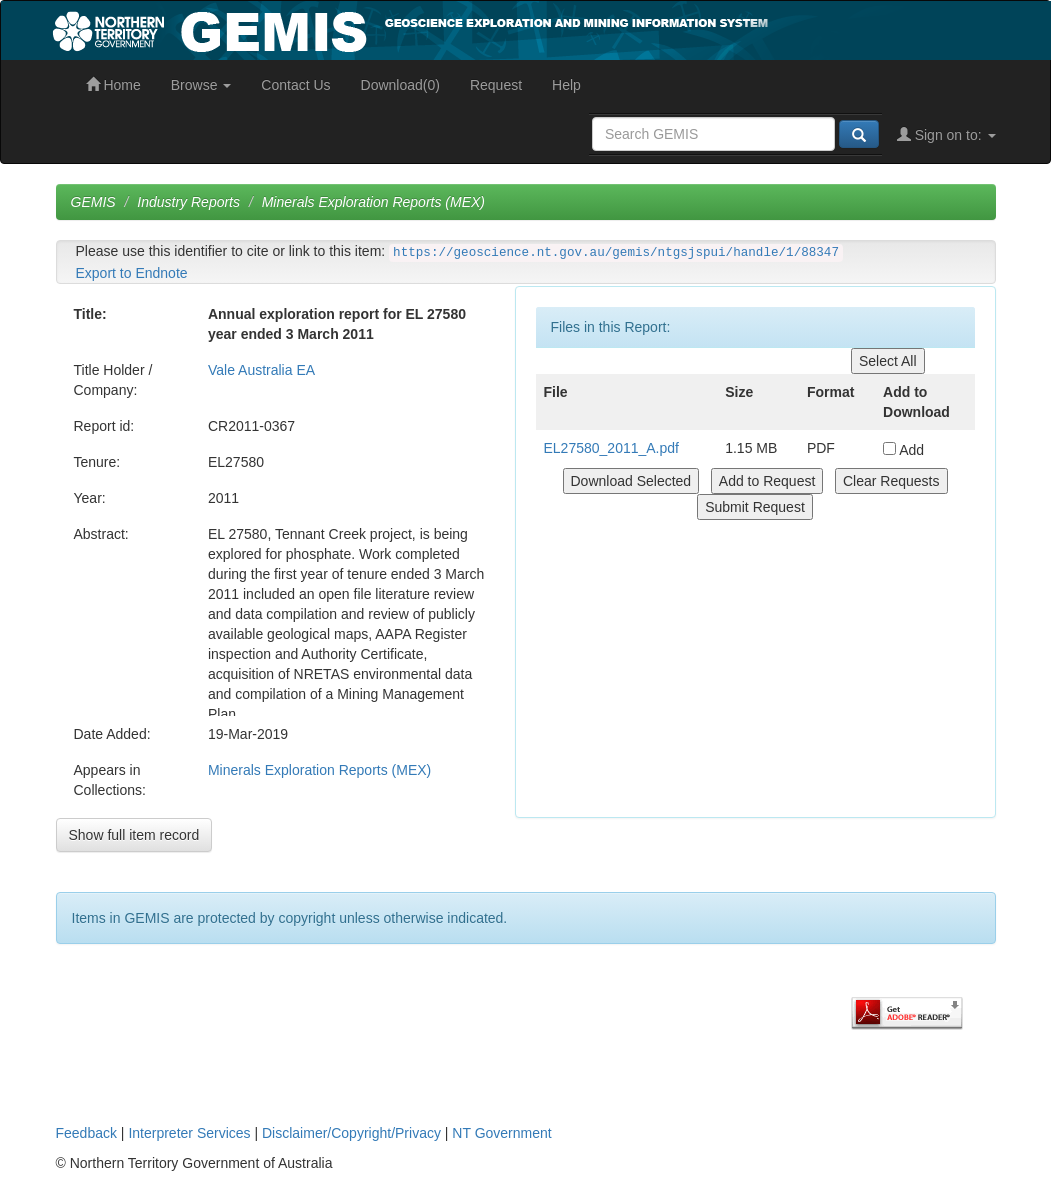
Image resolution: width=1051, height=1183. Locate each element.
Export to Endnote (132, 273)
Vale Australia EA (261, 370)
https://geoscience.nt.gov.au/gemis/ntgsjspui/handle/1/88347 (616, 253)
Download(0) (400, 85)
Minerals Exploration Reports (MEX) (373, 202)
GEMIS (93, 202)
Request (496, 85)
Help (566, 85)
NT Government (501, 1133)
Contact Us (295, 85)
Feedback (86, 1133)
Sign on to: (946, 135)
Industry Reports (188, 202)
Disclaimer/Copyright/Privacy (351, 1133)
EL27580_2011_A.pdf (611, 448)
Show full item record (134, 835)
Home (113, 85)
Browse (201, 85)
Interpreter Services (189, 1133)
